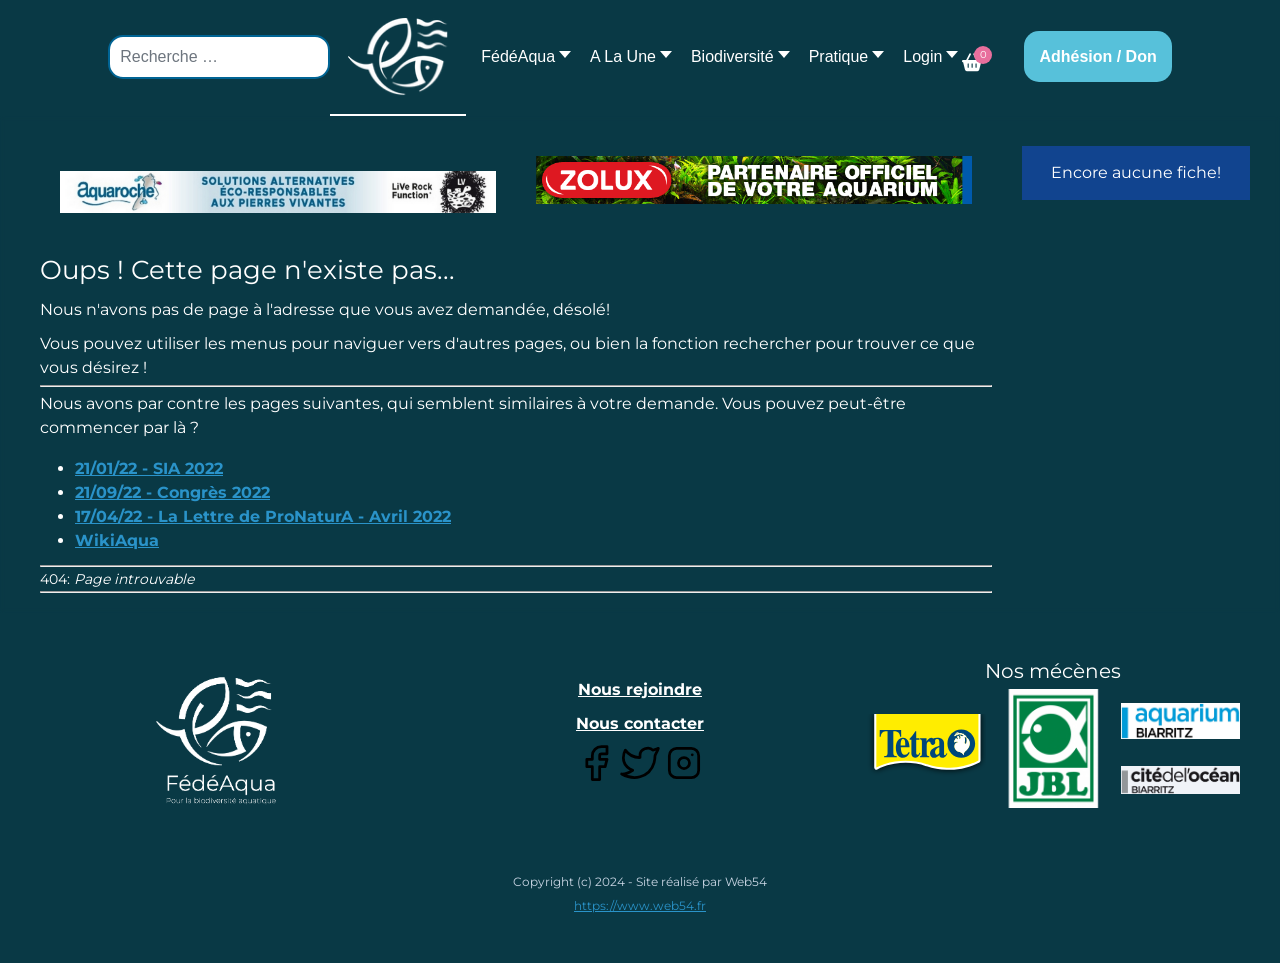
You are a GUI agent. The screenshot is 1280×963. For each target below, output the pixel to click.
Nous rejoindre (640, 689)
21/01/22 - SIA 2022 (149, 468)
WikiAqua (117, 540)
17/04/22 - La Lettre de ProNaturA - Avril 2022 (263, 516)
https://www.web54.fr (640, 905)
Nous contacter (640, 723)
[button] (625, 56)
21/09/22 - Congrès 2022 (172, 492)
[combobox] (219, 57)
